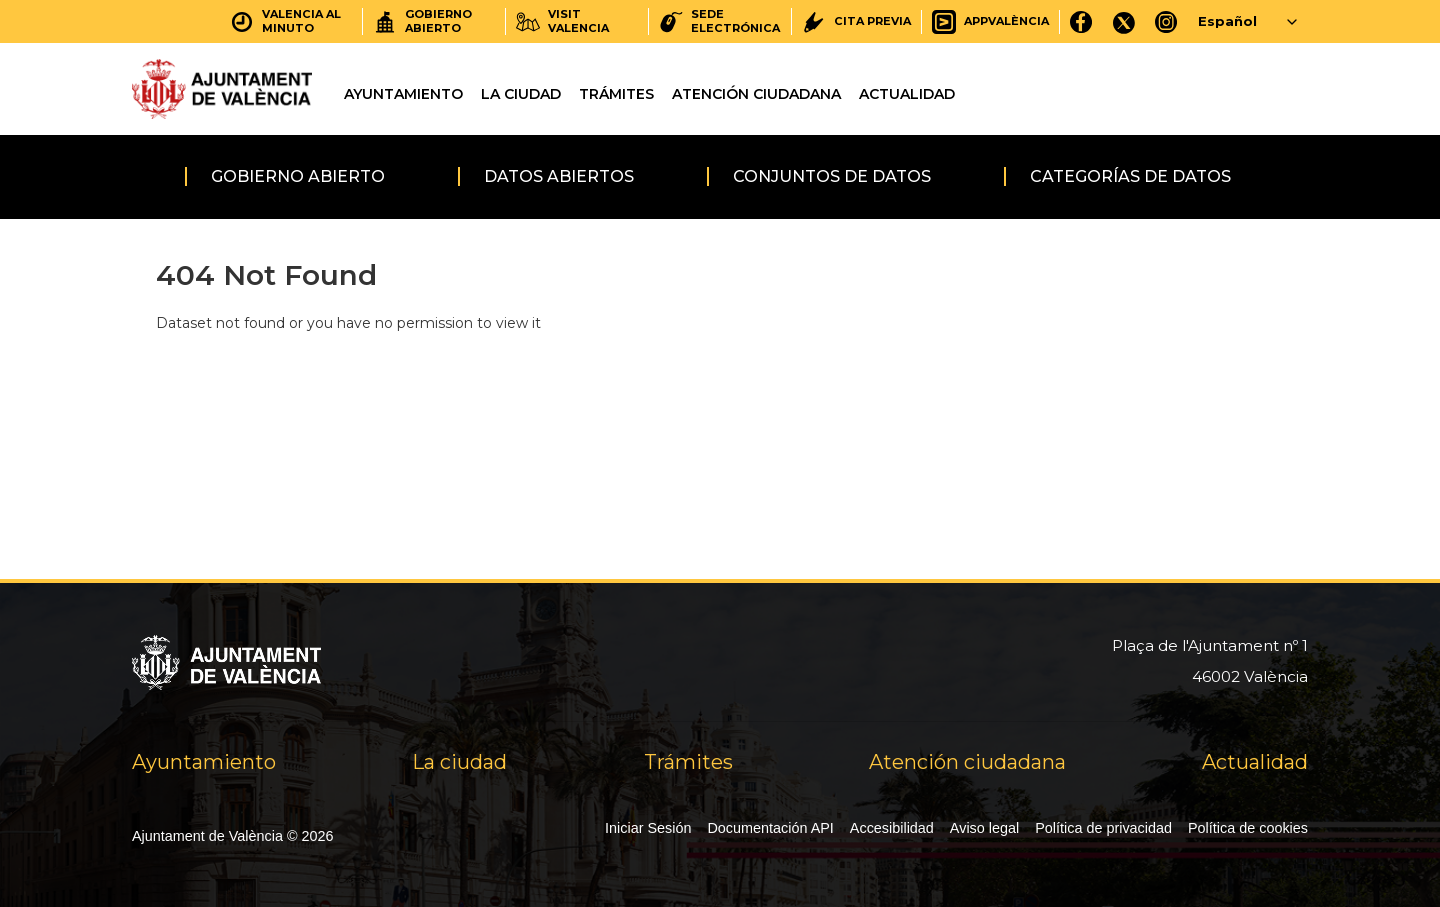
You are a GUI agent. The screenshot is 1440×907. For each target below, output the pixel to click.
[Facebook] (1081, 21)
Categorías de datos (1130, 176)
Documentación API (770, 828)
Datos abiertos (559, 176)
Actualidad (907, 94)
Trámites (616, 94)
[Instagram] (1166, 21)
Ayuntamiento (403, 94)
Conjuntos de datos (832, 176)
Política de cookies (1248, 828)
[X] (1124, 21)
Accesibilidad (892, 828)
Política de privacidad (1103, 828)
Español (1227, 21)
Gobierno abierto (298, 176)
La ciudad (521, 94)
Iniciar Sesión (648, 828)
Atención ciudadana (756, 94)
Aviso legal (984, 828)
